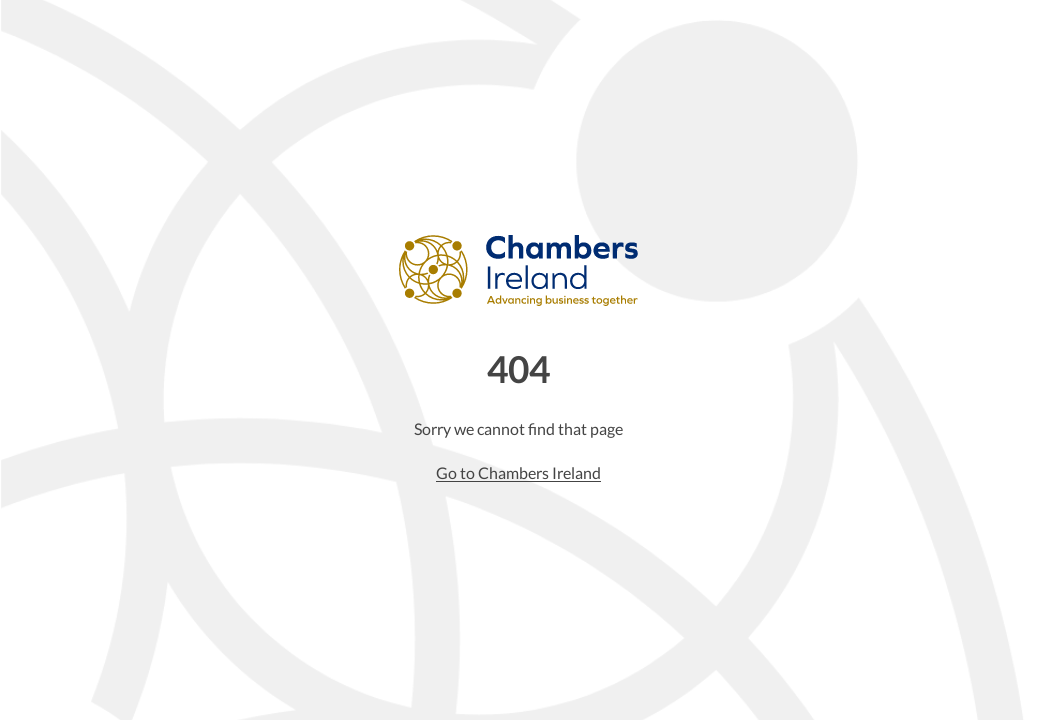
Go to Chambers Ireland (518, 472)
